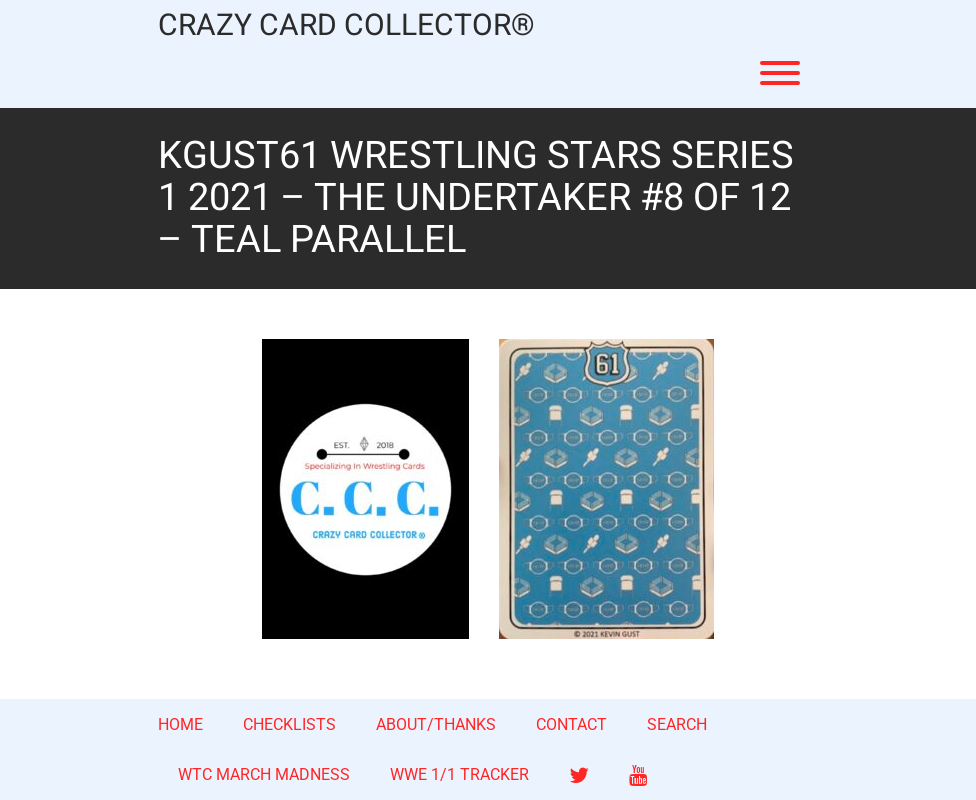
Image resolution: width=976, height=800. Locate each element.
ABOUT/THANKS (436, 724)
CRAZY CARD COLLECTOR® (346, 26)
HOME (180, 724)
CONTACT (571, 724)
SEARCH (677, 724)
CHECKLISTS (289, 724)
